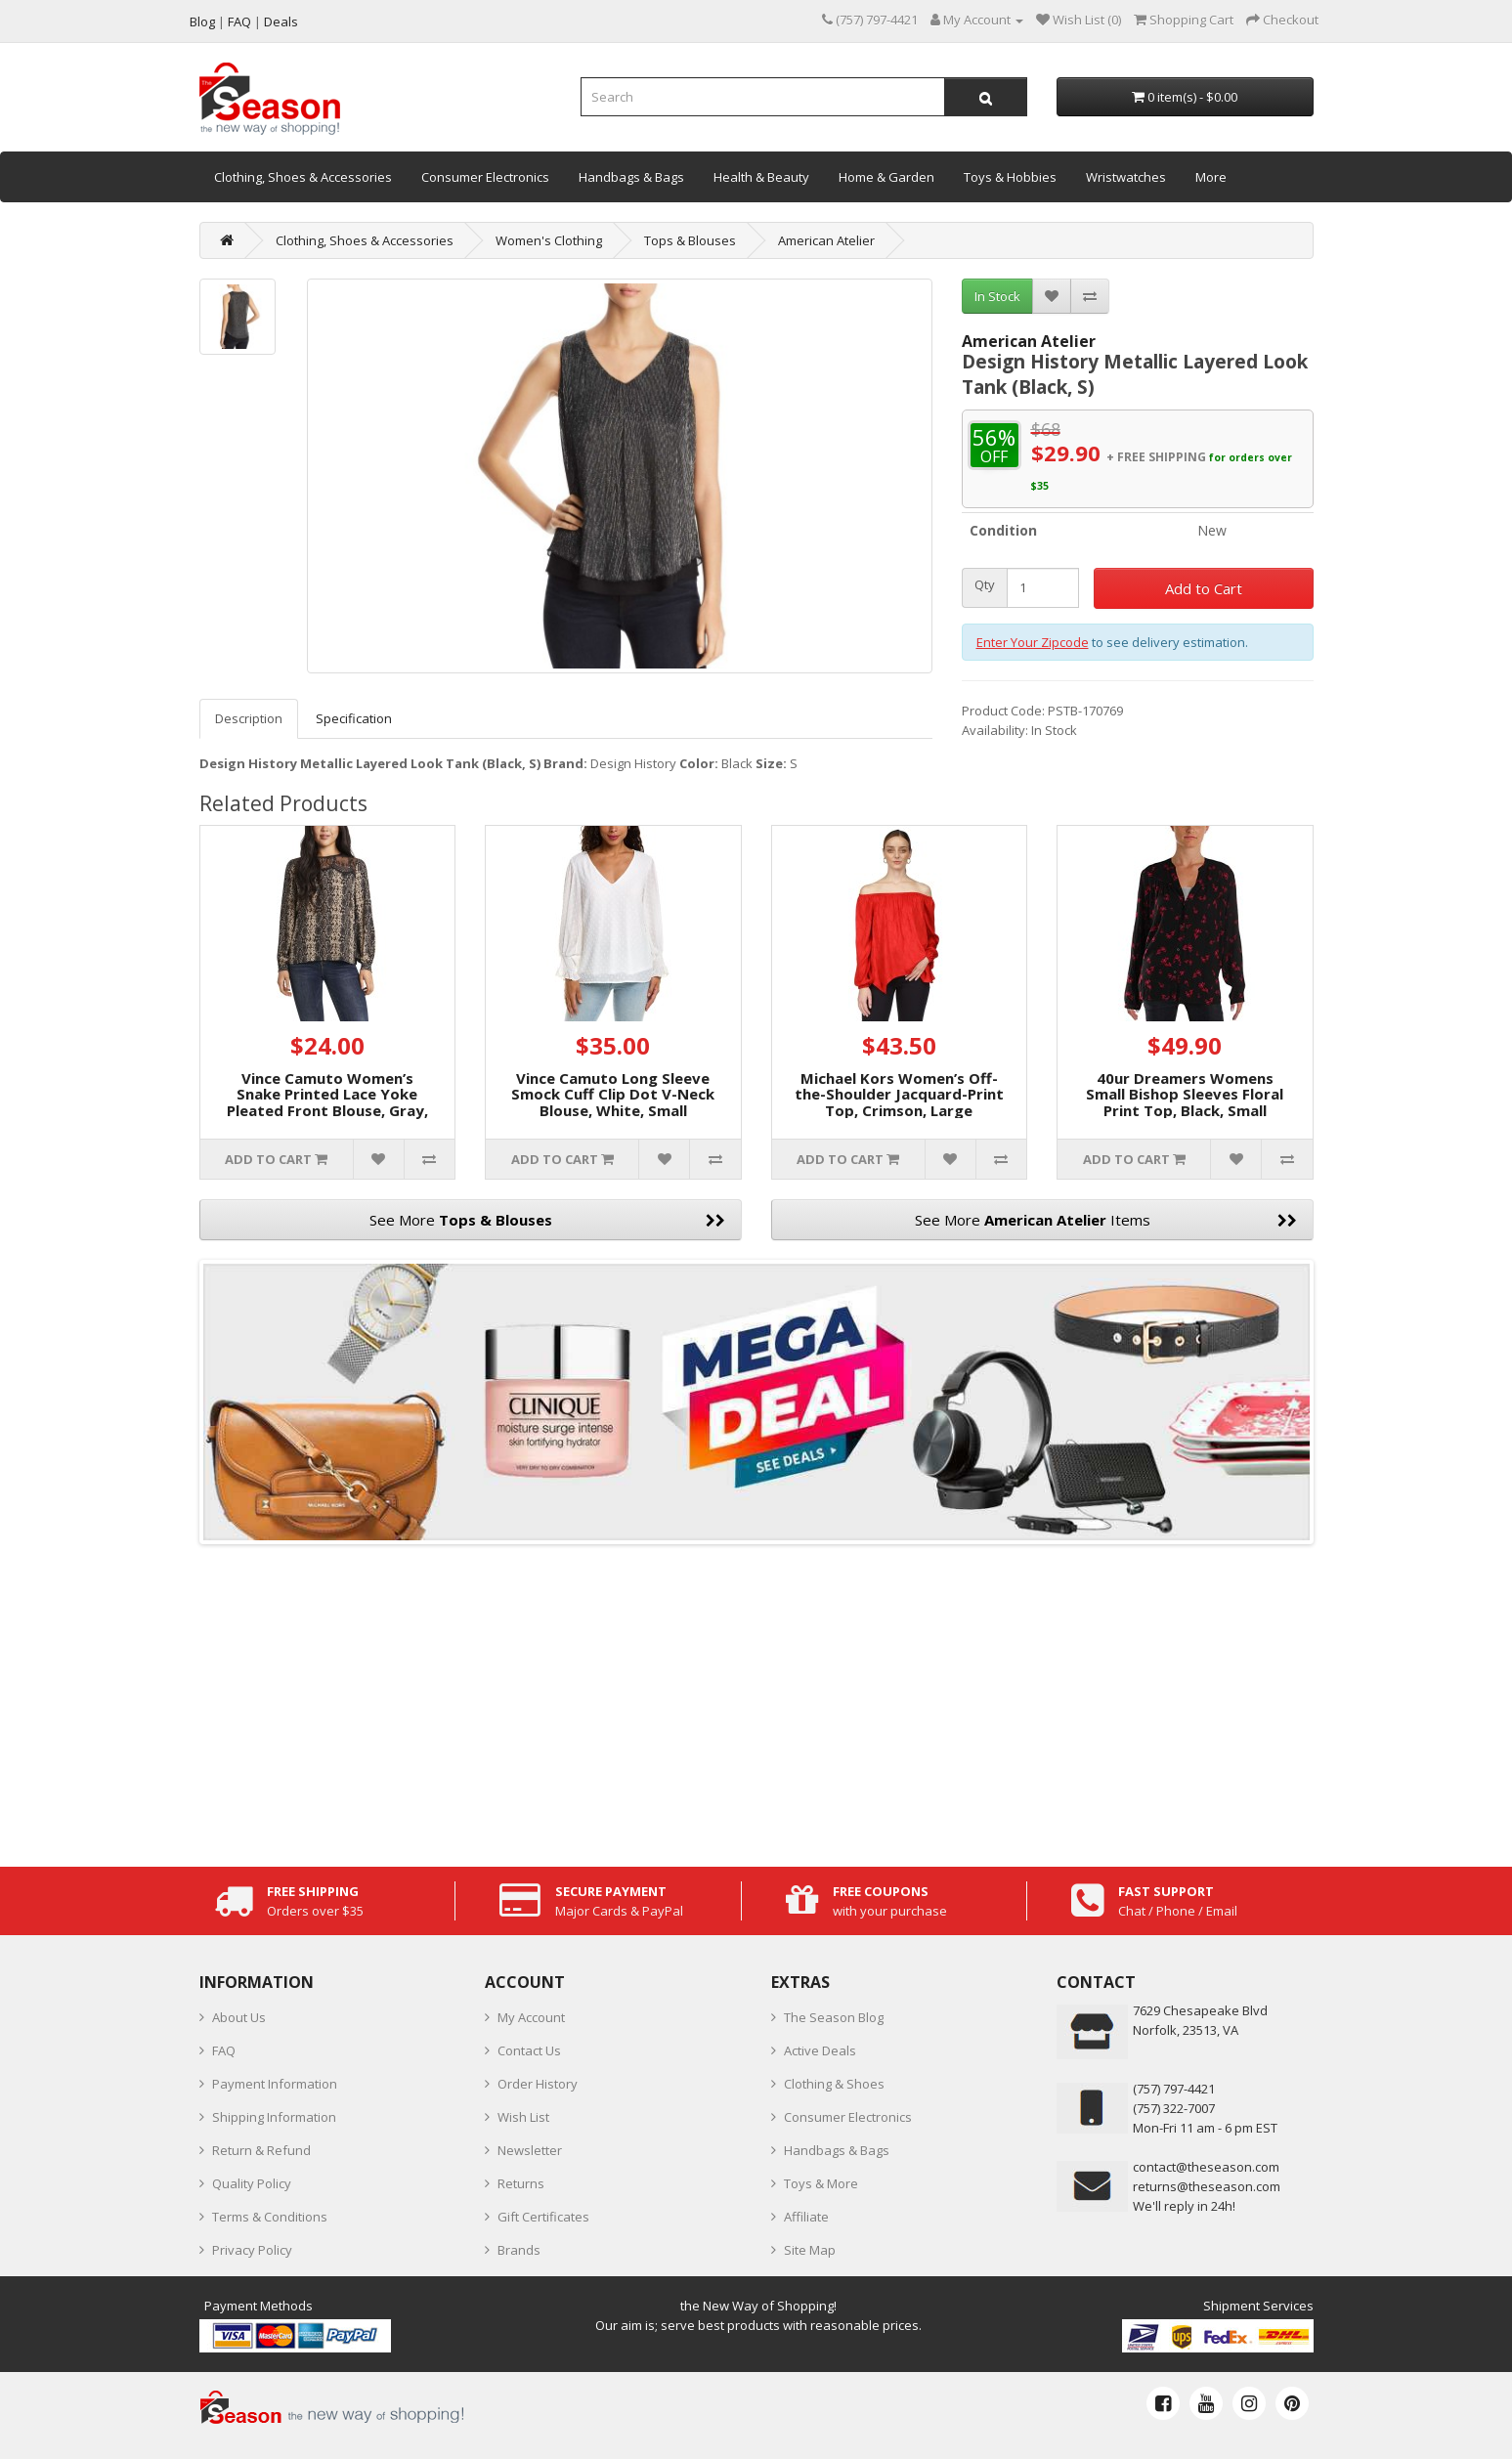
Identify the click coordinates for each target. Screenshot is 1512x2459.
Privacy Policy (252, 2250)
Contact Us (529, 2050)
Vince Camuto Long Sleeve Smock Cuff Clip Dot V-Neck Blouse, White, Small (612, 1094)
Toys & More (821, 2183)
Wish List (523, 2117)
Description (248, 718)
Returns (520, 2183)
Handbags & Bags (631, 177)
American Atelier (826, 240)
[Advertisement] (756, 1700)
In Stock (997, 296)
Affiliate (806, 2216)
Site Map (810, 2250)
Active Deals (820, 2050)
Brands (518, 2250)
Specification (354, 718)
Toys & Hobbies (1010, 177)
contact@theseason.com (1206, 2167)
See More (547, 1220)
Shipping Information (274, 2117)
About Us (239, 2017)
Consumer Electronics (485, 177)
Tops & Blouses (690, 240)
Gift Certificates (543, 2216)
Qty (984, 585)
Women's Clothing (549, 240)
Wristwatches (1126, 177)
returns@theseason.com (1206, 2186)
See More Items (1106, 1220)
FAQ (224, 2050)
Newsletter (529, 2150)
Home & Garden (886, 177)
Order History (537, 2083)
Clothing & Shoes (834, 2083)
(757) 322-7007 (1174, 2108)
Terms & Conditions (269, 2216)
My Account (531, 2017)
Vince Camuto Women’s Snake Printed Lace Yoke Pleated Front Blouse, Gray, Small (327, 1102)
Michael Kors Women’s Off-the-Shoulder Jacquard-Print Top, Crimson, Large (899, 1094)
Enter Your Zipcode (1032, 642)
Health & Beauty (761, 177)
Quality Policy (251, 2183)
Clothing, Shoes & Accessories (303, 177)
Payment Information (274, 2083)
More (1211, 177)
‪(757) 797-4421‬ (1174, 2088)
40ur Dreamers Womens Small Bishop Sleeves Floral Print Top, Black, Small (1184, 1094)
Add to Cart (1203, 588)
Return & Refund (261, 2150)
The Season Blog (834, 2017)
